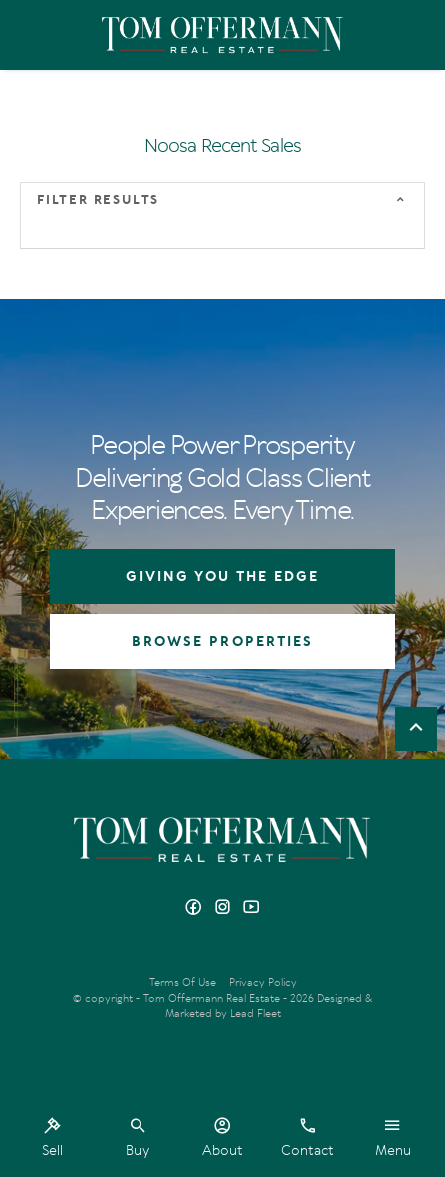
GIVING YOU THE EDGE (223, 576)
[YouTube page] (252, 908)
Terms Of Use (182, 982)
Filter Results (98, 200)
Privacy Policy (263, 982)
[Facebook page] (195, 908)
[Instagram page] (224, 908)
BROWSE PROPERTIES (222, 641)
